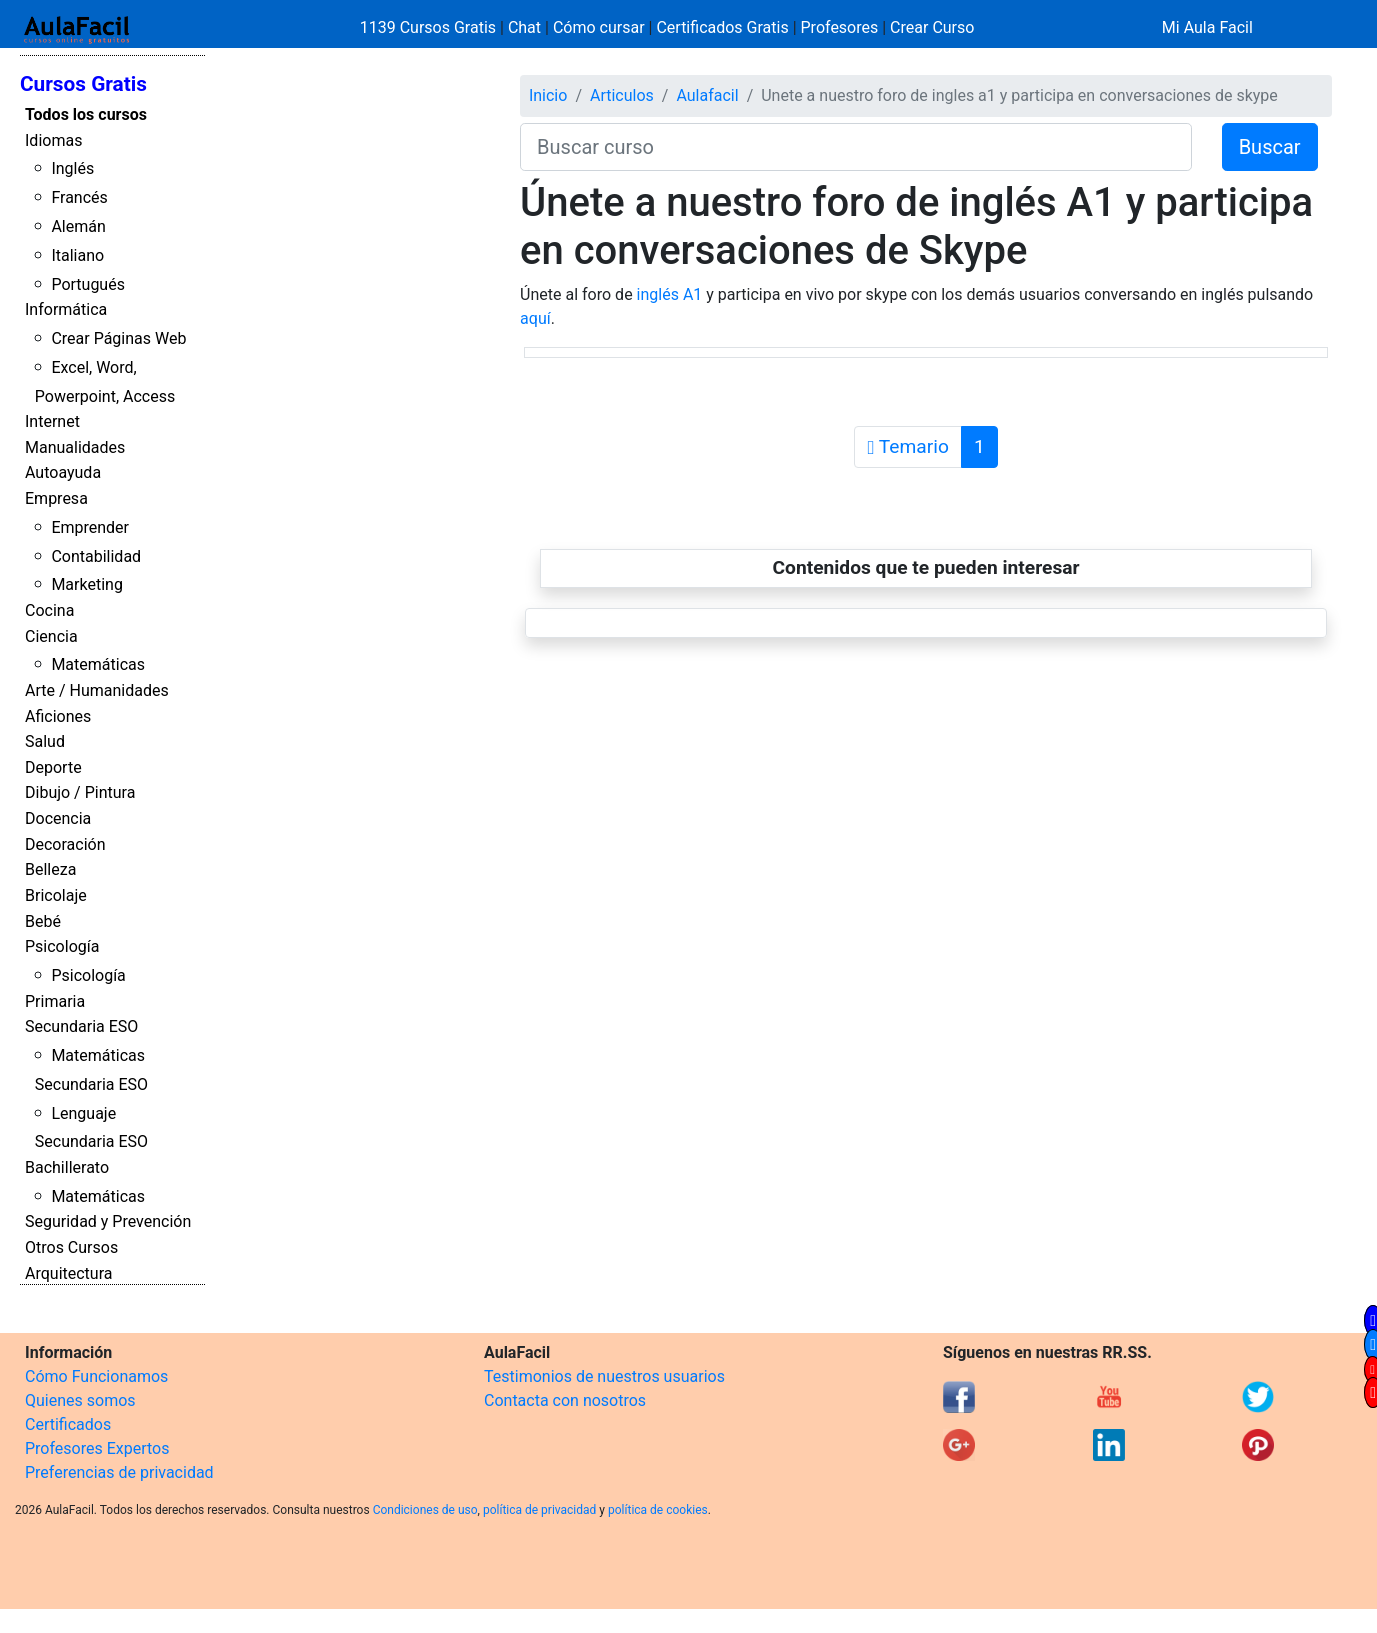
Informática (66, 309)
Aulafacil (707, 95)
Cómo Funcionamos (96, 1376)
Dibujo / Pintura (80, 792)
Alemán (78, 226)
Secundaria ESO (81, 1026)
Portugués (88, 284)
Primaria (55, 1001)
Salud (45, 741)
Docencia (58, 818)
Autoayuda (63, 472)
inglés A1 (670, 294)
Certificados (68, 1424)
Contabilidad (96, 556)
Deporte (53, 767)
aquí (535, 318)
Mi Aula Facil (1207, 27)
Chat (524, 27)
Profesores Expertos (97, 1448)
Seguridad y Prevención (108, 1221)
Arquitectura (68, 1273)
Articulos (622, 95)
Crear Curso (932, 27)
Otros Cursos (71, 1247)
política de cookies (658, 1510)
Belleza (50, 869)
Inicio (548, 95)
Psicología (62, 946)
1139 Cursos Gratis (430, 27)
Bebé (43, 921)
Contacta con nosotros (565, 1400)
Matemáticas (98, 664)
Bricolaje (56, 895)
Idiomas (53, 140)
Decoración (65, 844)
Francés (79, 197)
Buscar (1270, 147)
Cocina (49, 610)
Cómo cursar (599, 27)
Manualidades (75, 447)
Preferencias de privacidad (119, 1472)
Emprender (90, 527)
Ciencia (51, 636)
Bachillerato (67, 1167)
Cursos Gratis (83, 84)
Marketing (86, 584)
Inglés (72, 168)
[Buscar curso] (856, 147)
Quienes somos (80, 1400)
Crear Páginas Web (118, 338)
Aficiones (58, 716)
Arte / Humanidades (97, 690)
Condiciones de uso (425, 1510)
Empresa (56, 498)
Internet (52, 421)
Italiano (77, 255)
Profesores (840, 27)
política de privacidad (539, 1510)
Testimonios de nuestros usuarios (604, 1376)
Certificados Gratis (722, 27)
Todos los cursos (86, 114)
